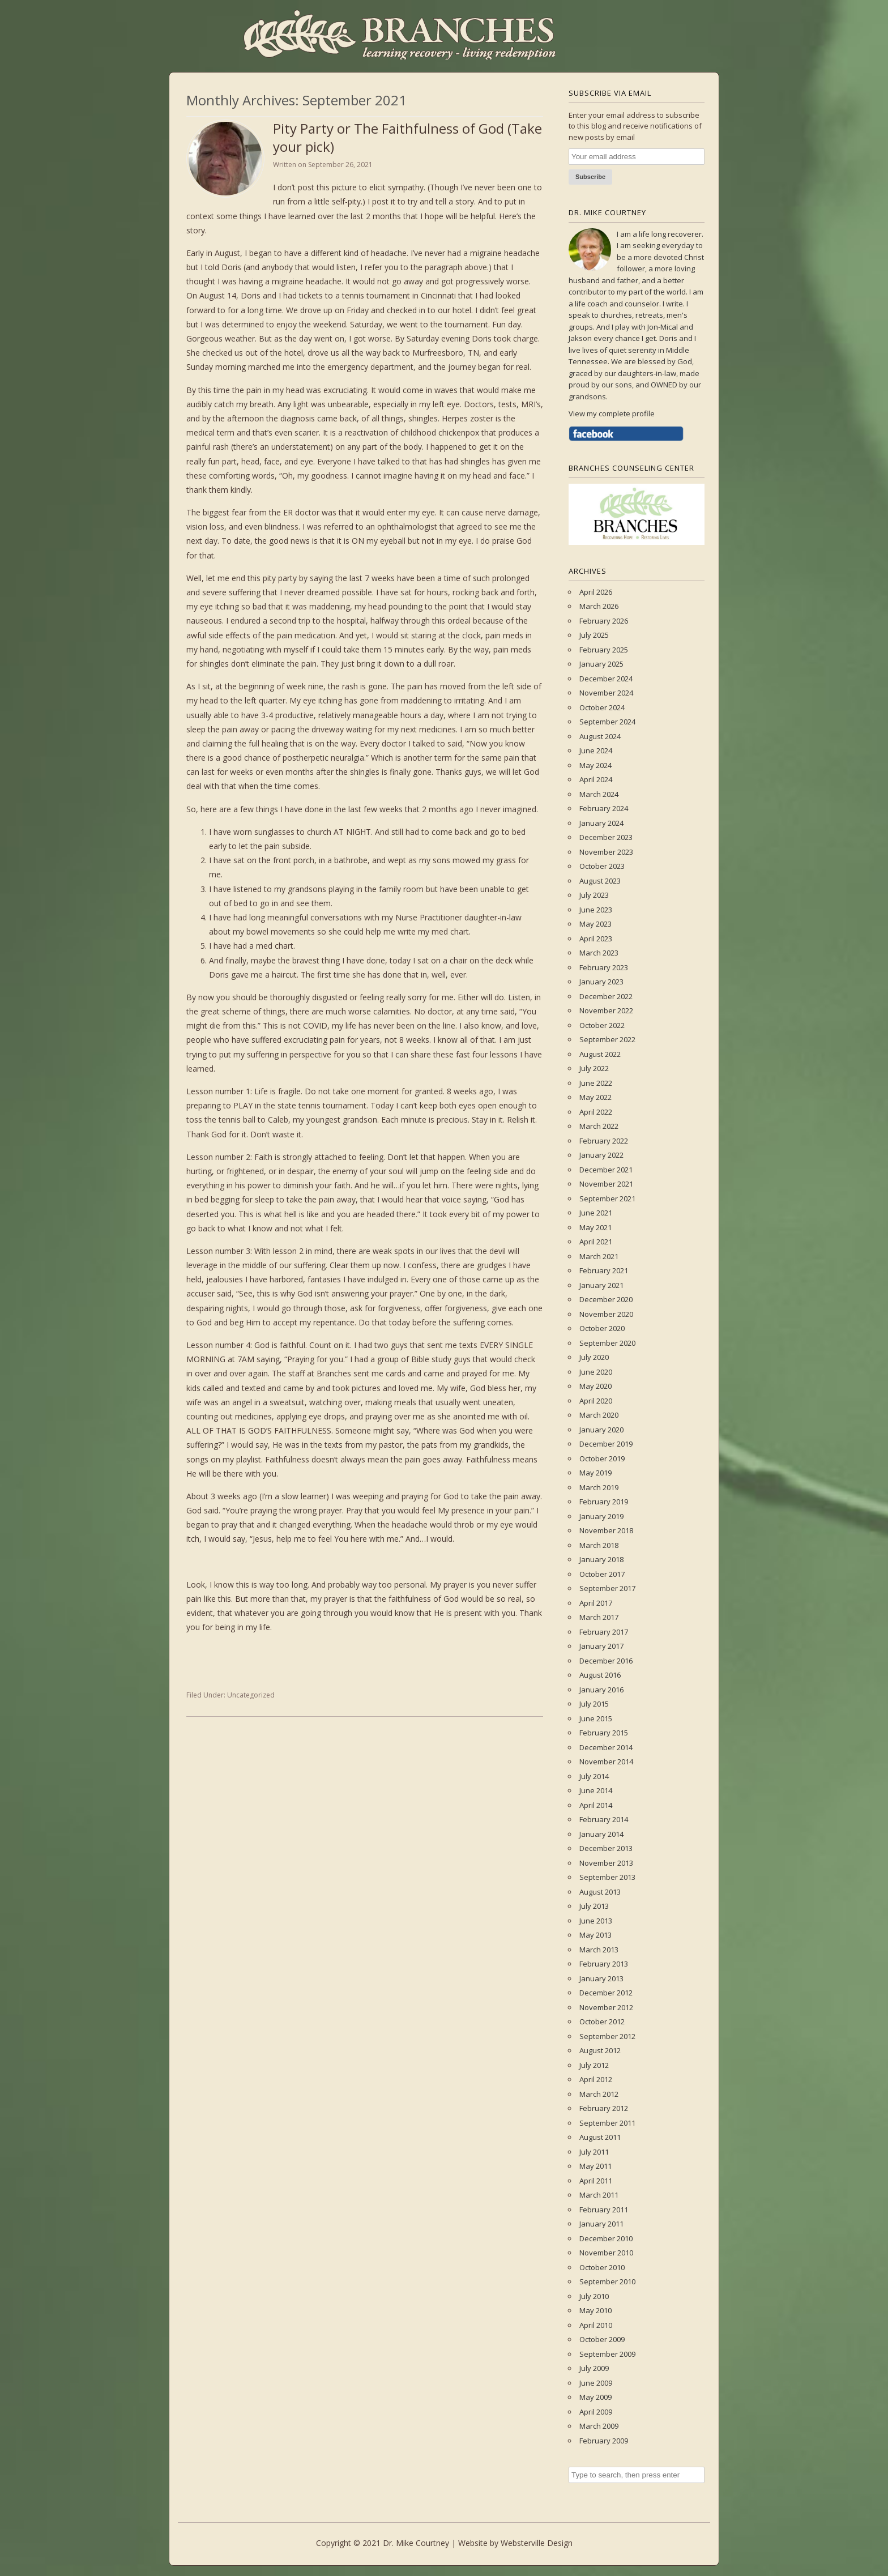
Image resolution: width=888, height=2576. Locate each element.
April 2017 (595, 1603)
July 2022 (594, 1068)
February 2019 (603, 1501)
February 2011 (603, 2209)
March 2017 (598, 1617)
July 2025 (594, 635)
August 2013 (600, 1892)
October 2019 (602, 1458)
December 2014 (606, 1747)
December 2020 (606, 1299)
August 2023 (600, 881)
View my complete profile (612, 413)
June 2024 (595, 750)
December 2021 (606, 1170)
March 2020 (598, 1415)
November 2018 (606, 1530)
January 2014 (601, 1834)
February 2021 (603, 1270)
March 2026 (598, 606)
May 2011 (595, 2166)
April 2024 (595, 779)
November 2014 (606, 1761)
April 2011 (595, 2181)
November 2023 (606, 852)
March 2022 (598, 1126)
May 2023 (595, 924)
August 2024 (600, 736)
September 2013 (607, 1877)
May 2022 (595, 1097)
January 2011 (601, 2224)
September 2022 (607, 1039)
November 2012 (606, 2007)
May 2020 (595, 1386)
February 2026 (603, 621)
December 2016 (606, 1661)
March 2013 (598, 1949)
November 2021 (606, 1184)
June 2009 (595, 2383)
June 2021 (595, 1213)
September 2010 (607, 2281)
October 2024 (602, 707)
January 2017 (601, 1646)
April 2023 (595, 938)
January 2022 (601, 1155)
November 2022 (606, 1010)
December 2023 (606, 837)
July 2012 (594, 2065)
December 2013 (606, 1848)
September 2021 (607, 1198)
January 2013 (601, 1978)
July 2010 (594, 2296)
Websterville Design (537, 2542)
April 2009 (595, 2412)
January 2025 (601, 664)
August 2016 (600, 1675)
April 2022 (595, 1112)
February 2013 (603, 1964)
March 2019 (598, 1487)
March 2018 (598, 1545)
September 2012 (607, 2036)
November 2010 (606, 2252)
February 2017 (603, 1632)
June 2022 (595, 1083)
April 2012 (595, 2079)
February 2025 (603, 650)
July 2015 (594, 1704)
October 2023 (602, 866)
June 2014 (595, 1790)
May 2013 (595, 1935)
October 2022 (602, 1025)
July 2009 (594, 2368)
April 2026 (595, 592)
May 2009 (595, 2397)
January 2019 (601, 1516)
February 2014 (603, 1819)
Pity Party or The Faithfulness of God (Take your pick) (407, 137)
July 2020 (594, 1357)
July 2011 (594, 2152)
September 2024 (607, 721)
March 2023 (598, 953)
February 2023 (603, 967)
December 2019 (606, 1444)
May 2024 (595, 765)
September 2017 (607, 1588)
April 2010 (595, 2325)
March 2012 (598, 2094)
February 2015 (603, 1733)
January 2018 (601, 1559)
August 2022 (600, 1054)
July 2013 (594, 1906)
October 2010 (602, 2267)
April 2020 (595, 1401)
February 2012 (603, 2108)
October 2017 (602, 1574)
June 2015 (595, 1718)
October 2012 (602, 2021)
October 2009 (602, 2339)
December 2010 (606, 2238)
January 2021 (601, 1285)
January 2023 (601, 981)
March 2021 (598, 1256)
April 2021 (595, 1241)
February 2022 (603, 1141)
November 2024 (606, 693)
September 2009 (607, 2354)
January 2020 (601, 1430)
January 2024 (601, 823)
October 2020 (602, 1328)
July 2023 (594, 895)
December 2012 (606, 1993)
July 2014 (594, 1776)
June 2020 (595, 1372)
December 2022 (606, 996)
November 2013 (606, 1863)
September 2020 (607, 1343)
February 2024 (603, 808)
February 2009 (603, 2441)
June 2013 (595, 1921)
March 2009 (598, 2426)
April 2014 (595, 1805)
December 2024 (606, 678)
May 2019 (595, 1473)
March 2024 (598, 794)
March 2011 (598, 2195)
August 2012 (600, 2050)
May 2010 (595, 2310)
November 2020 (606, 1314)
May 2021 (595, 1227)
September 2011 (607, 2123)
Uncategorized (251, 1695)
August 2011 (600, 2137)
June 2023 (595, 910)
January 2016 (601, 1689)
